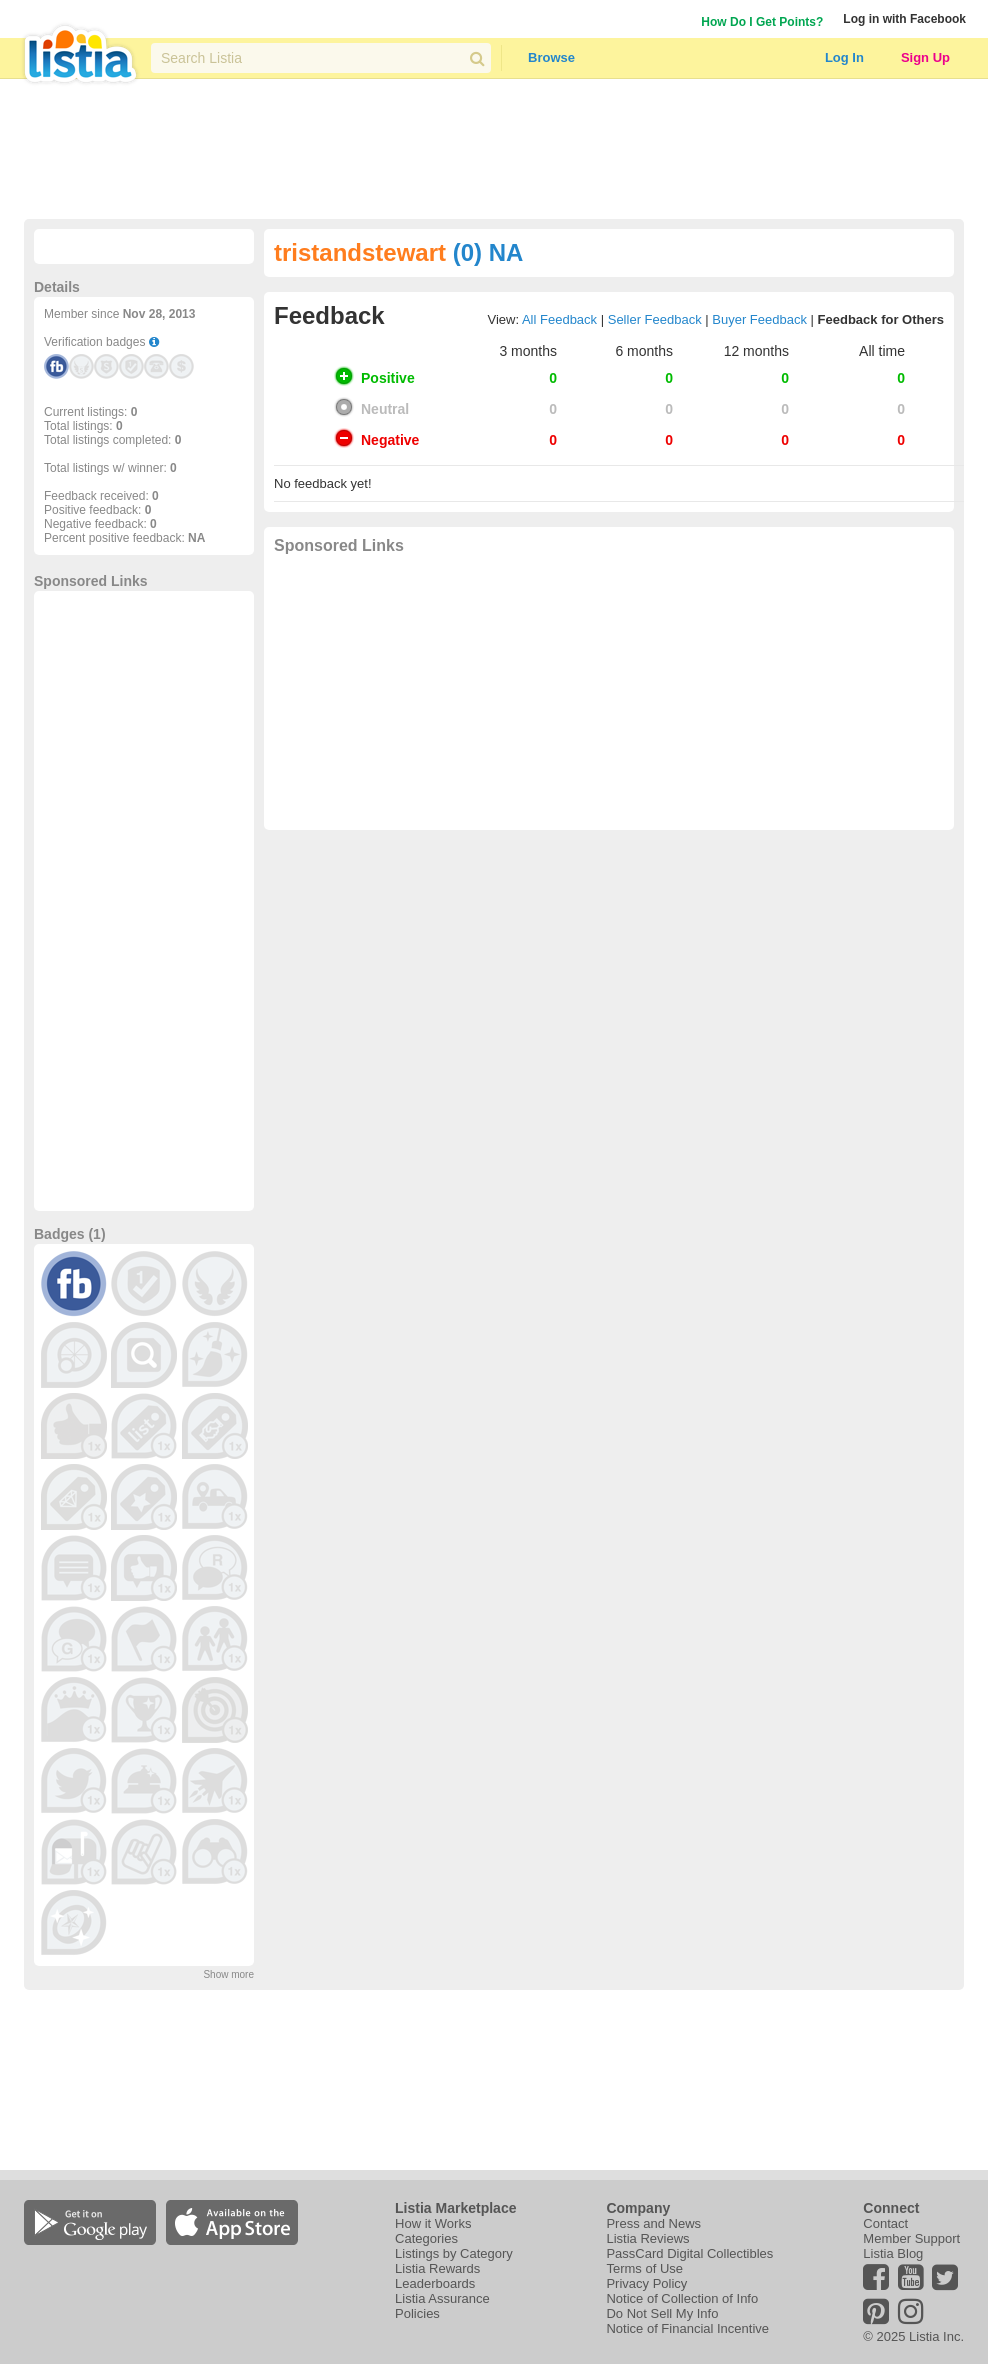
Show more (228, 1974)
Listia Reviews (647, 2238)
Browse (551, 57)
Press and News (653, 2223)
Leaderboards (435, 2283)
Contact (885, 2223)
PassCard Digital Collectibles (689, 2253)
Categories (426, 2238)
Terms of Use (644, 2268)
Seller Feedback (655, 319)
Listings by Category (454, 2253)
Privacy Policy (646, 2283)
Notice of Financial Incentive (687, 2328)
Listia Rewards (437, 2268)
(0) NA (488, 252)
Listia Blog (893, 2253)
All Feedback (559, 319)
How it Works (433, 2223)
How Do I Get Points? (762, 22)
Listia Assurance (442, 2298)
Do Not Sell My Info (662, 2313)
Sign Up (925, 57)
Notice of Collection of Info (682, 2298)
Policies (417, 2313)
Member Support (911, 2238)
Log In (844, 57)
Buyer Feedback (759, 319)
